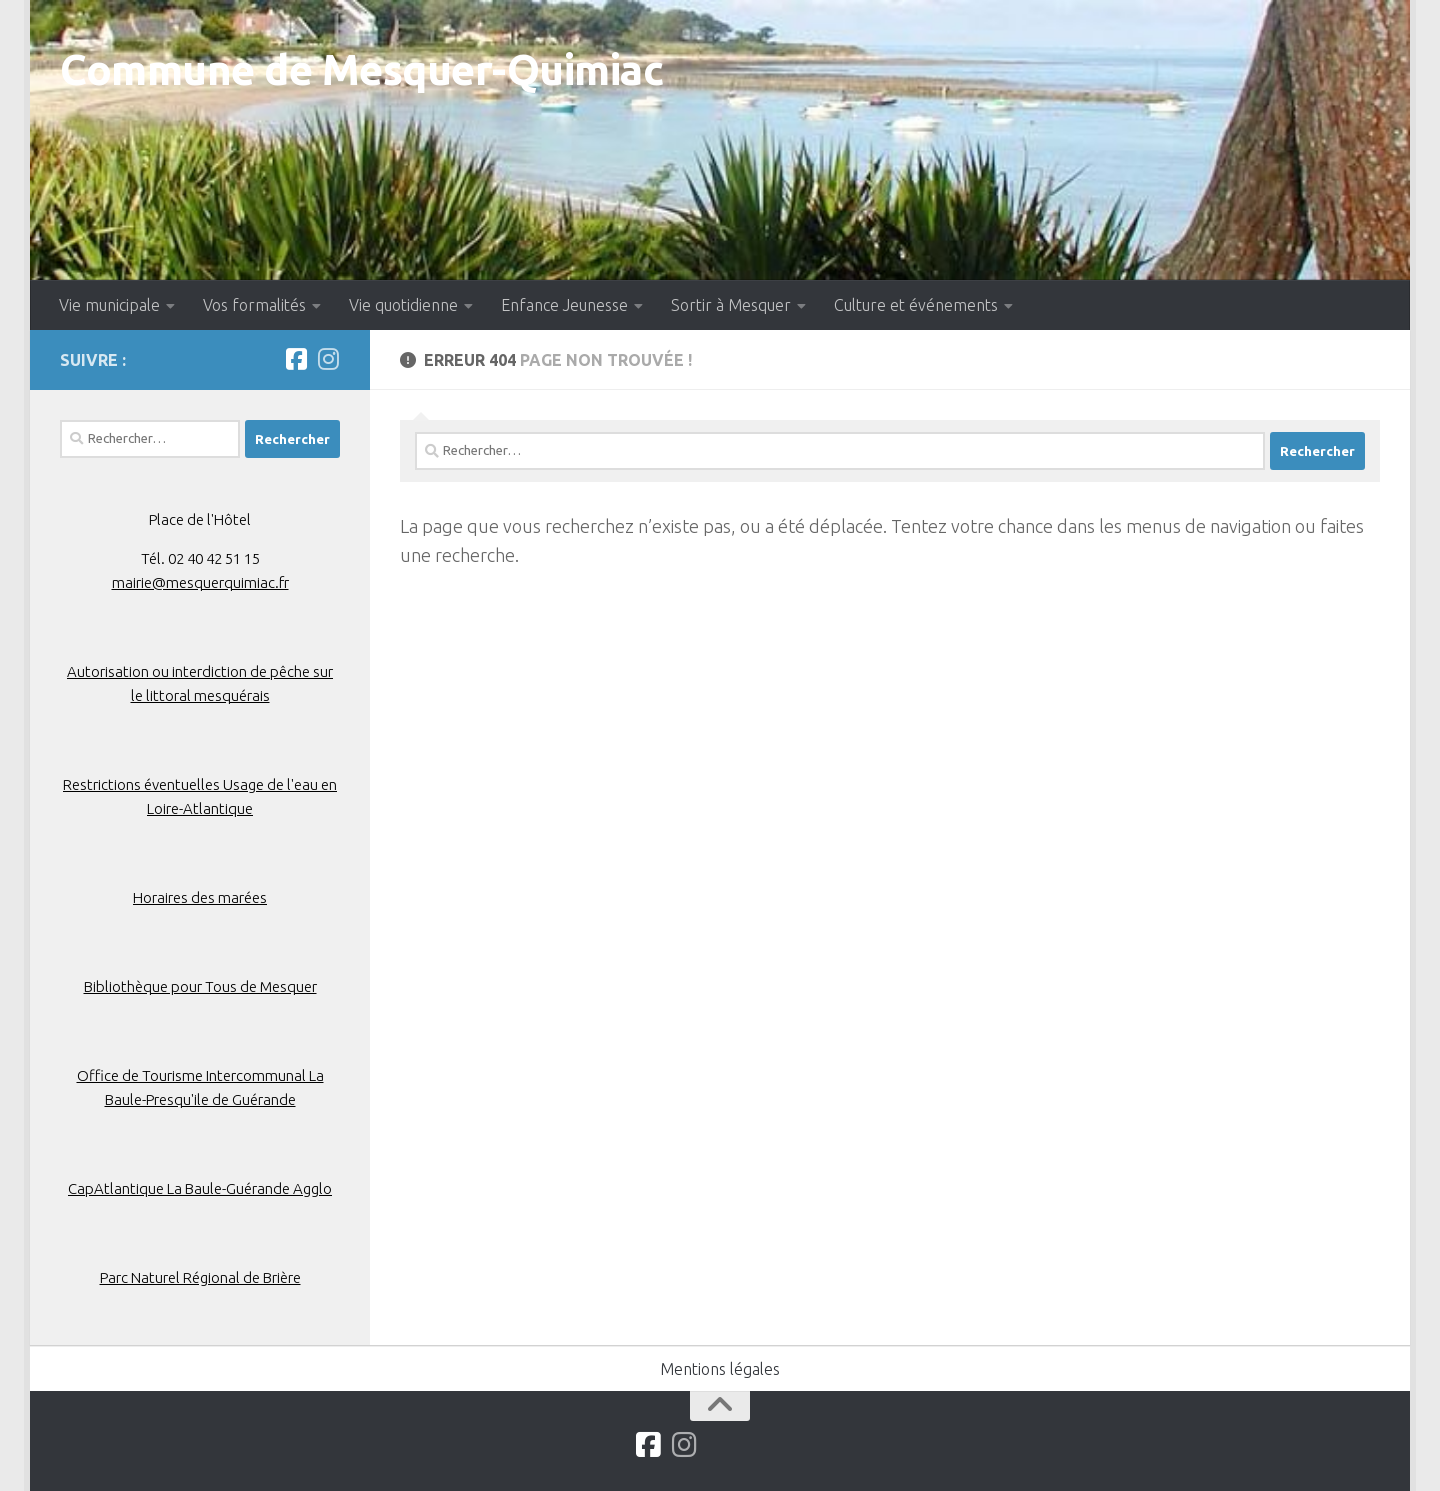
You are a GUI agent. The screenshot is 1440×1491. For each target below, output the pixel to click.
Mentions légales (720, 1369)
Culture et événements (916, 305)
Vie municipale (109, 305)
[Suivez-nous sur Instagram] (328, 359)
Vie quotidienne (403, 305)
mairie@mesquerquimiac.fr (200, 582)
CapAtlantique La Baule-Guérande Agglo (200, 1188)
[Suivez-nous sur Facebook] (296, 359)
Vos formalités (254, 305)
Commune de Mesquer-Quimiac (361, 69)
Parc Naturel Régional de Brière (200, 1277)
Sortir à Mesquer (731, 305)
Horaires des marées (200, 897)
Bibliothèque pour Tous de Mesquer (200, 986)
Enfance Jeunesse (564, 305)
